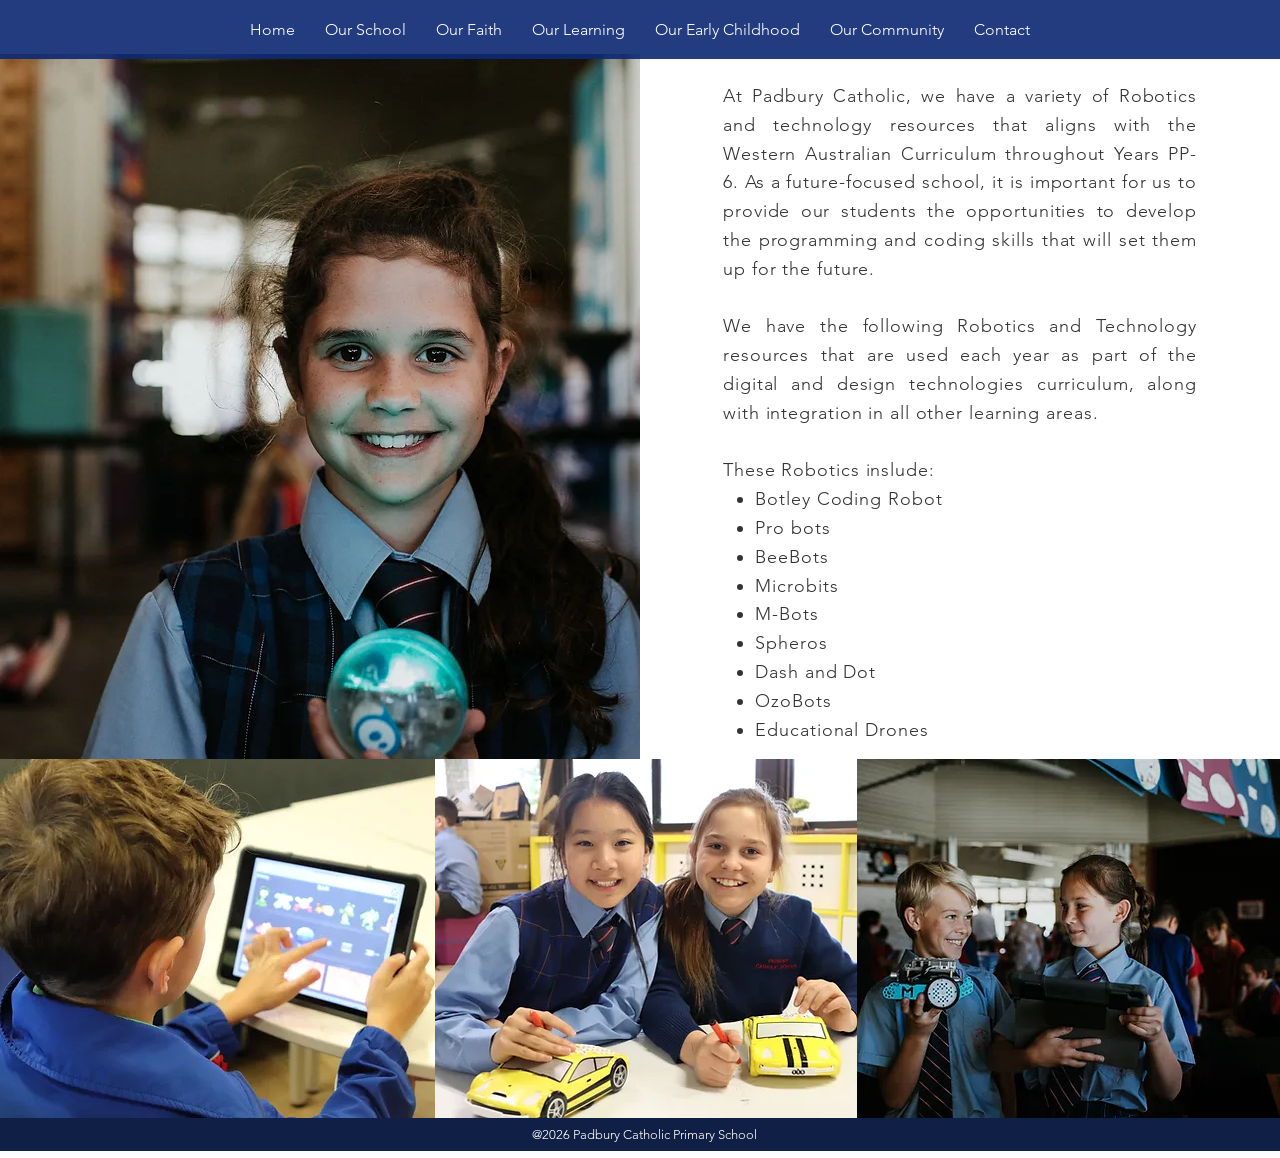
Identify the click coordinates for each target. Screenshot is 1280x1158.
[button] (365, 29)
